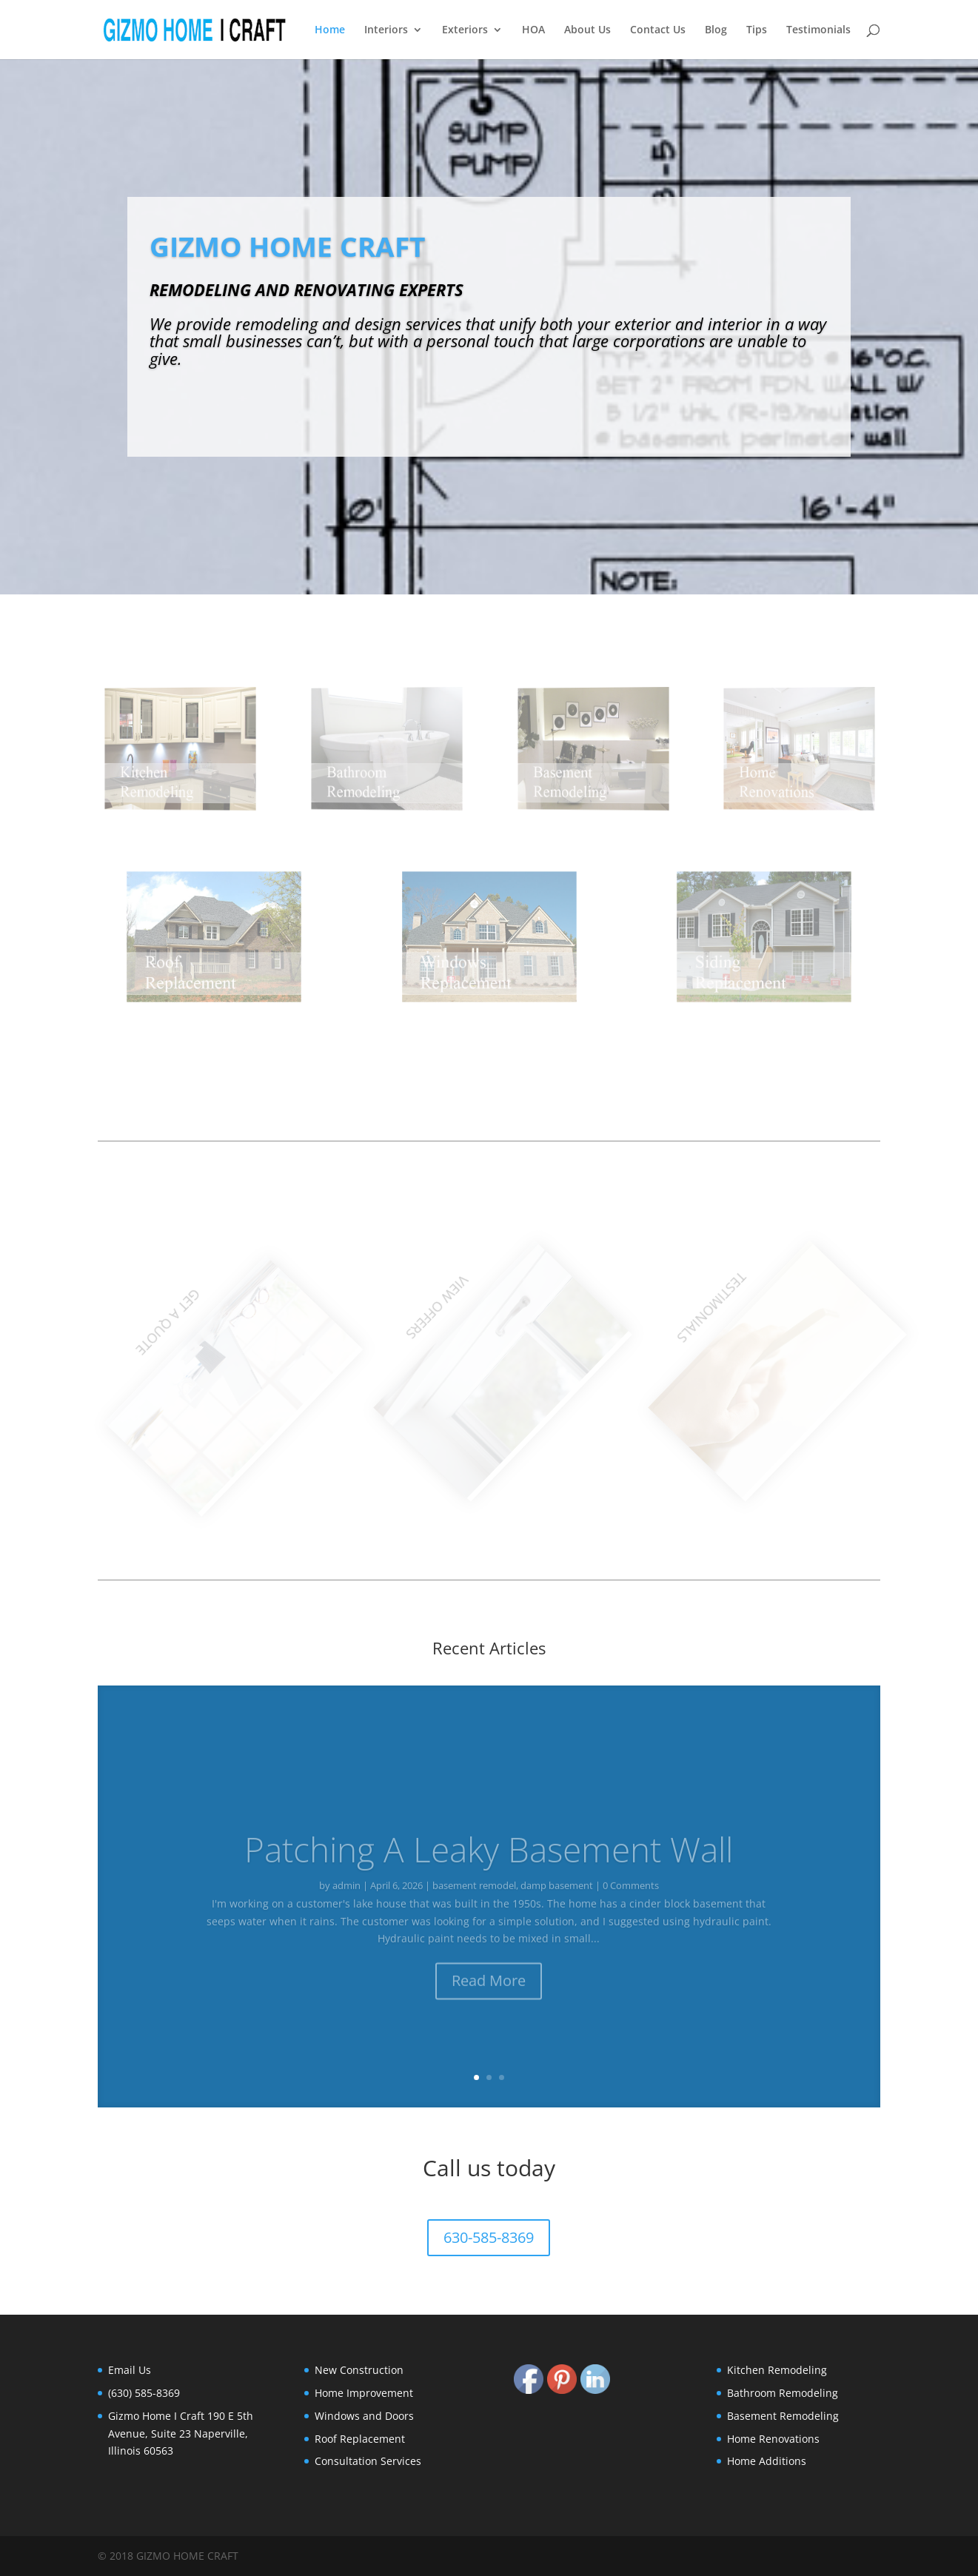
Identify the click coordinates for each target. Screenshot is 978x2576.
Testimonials (818, 30)
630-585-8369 (488, 2237)
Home (330, 30)
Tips (756, 30)
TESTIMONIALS (758, 1285)
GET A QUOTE (208, 1302)
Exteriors (465, 30)
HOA (533, 30)
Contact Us (658, 30)
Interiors (386, 30)
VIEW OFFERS (483, 1285)
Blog (716, 30)
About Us (587, 30)
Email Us (129, 2370)
